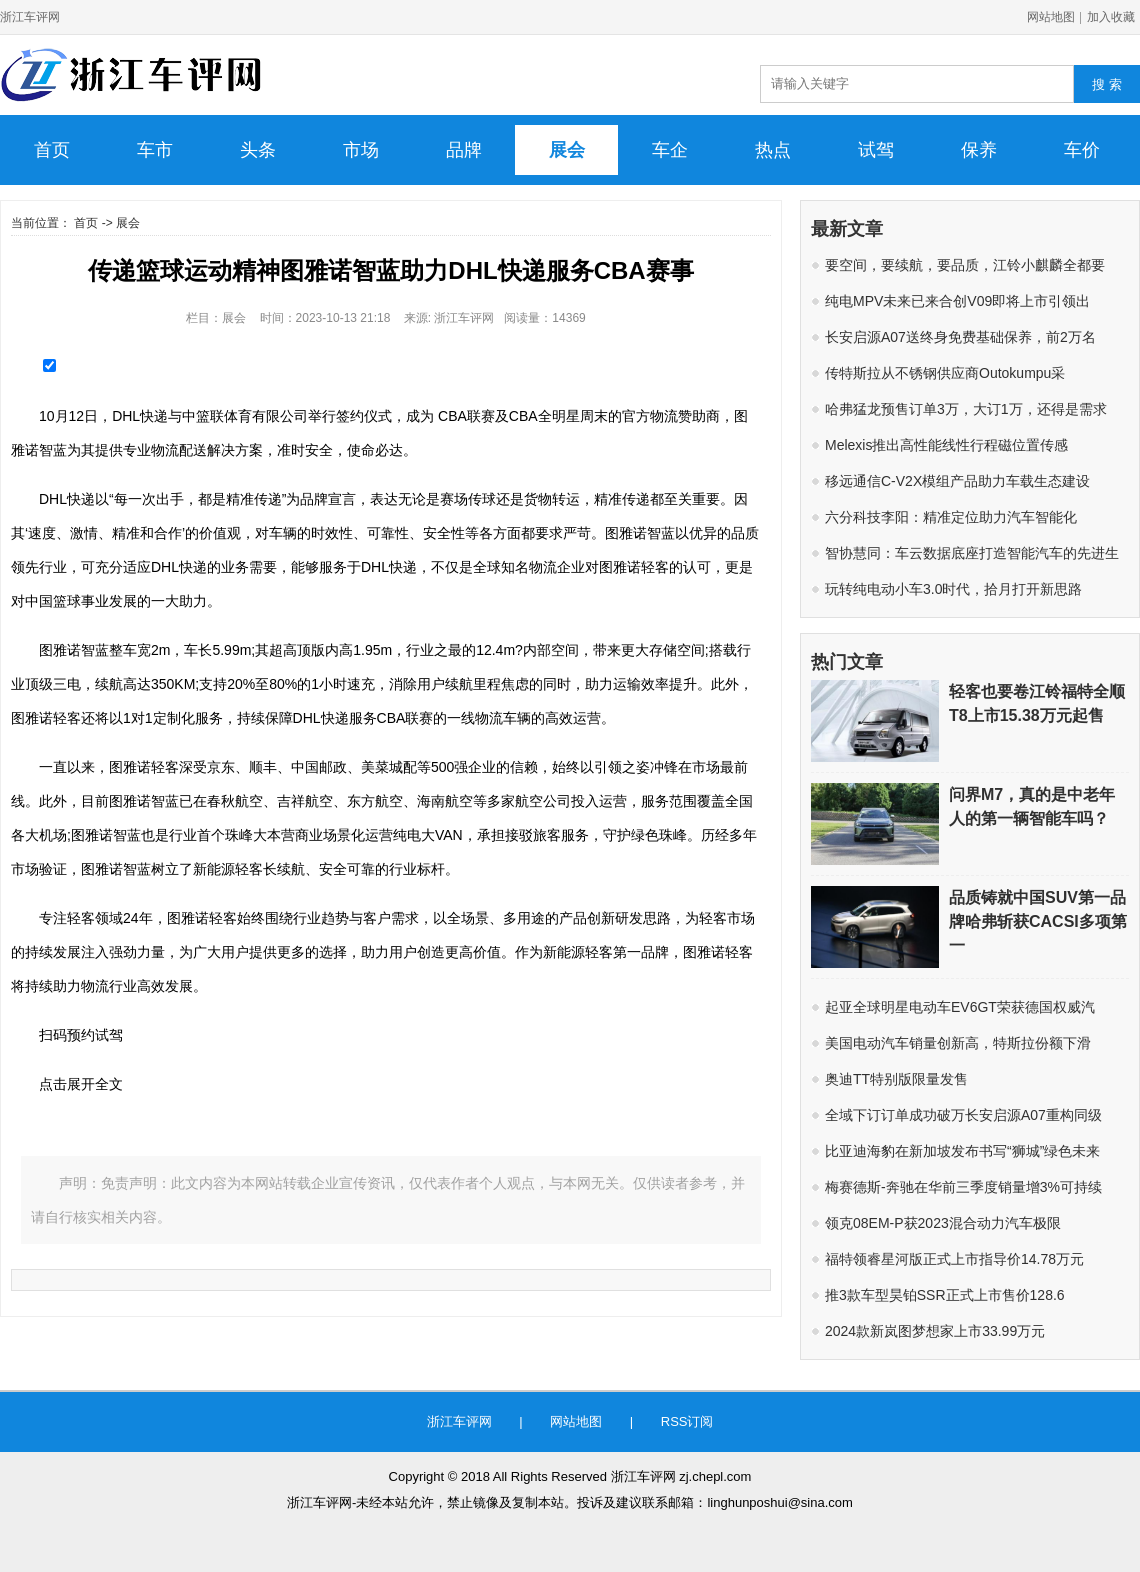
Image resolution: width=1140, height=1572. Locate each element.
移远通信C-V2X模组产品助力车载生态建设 (957, 481)
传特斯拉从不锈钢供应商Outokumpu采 (945, 373)
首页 (52, 150)
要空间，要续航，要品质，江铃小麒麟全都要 (965, 265)
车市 (155, 150)
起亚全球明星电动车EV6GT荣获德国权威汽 (960, 1007)
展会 (567, 150)
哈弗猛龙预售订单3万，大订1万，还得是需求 (966, 409)
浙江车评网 (30, 17)
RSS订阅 (687, 1421)
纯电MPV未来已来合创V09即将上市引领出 (957, 301)
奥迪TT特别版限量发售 (896, 1079)
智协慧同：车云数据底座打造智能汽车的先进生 (972, 553)
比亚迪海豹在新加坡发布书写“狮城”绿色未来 (962, 1151)
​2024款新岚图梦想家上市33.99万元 (935, 1331)
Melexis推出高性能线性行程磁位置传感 (946, 445)
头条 (258, 150)
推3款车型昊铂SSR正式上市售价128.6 (945, 1295)
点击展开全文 (81, 1084)
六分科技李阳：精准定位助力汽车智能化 (951, 517)
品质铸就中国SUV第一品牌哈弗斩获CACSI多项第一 (1038, 921)
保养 (979, 150)
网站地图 (1051, 17)
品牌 (464, 150)
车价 (1082, 150)
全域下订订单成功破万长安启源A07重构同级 (963, 1115)
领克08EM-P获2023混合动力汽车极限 (943, 1223)
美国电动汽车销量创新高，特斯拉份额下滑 (958, 1043)
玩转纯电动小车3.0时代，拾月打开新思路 (953, 589)
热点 (773, 150)
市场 (361, 150)
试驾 (876, 150)
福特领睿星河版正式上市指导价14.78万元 (954, 1259)
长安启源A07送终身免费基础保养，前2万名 (960, 337)
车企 (670, 150)
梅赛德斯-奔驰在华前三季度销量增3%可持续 (963, 1187)
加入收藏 (1111, 17)
